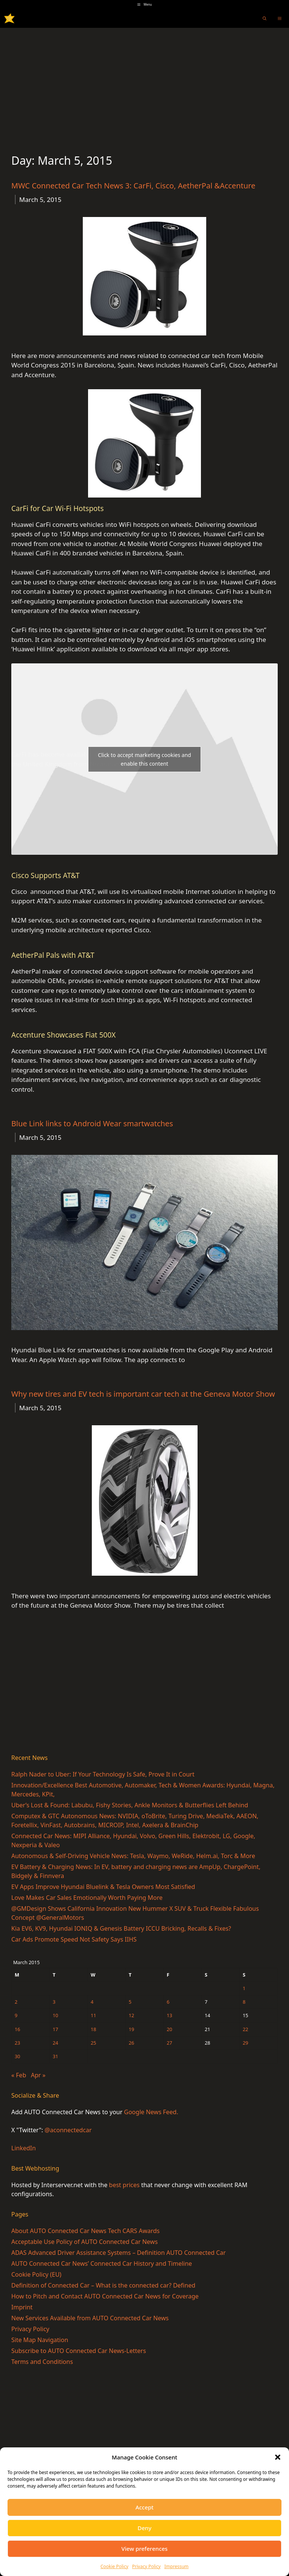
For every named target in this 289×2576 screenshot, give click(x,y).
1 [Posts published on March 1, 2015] (244, 1988)
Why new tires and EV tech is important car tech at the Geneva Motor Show (143, 1394)
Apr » (38, 2075)
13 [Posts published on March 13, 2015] (169, 2015)
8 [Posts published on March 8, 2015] (244, 2001)
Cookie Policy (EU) (36, 2274)
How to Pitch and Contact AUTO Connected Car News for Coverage (105, 2296)
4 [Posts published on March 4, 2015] (92, 2001)
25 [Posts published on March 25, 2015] (93, 2042)
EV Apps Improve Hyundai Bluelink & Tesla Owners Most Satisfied (103, 1887)
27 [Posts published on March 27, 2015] (169, 2042)
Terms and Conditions (42, 2362)
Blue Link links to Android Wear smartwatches (92, 1123)
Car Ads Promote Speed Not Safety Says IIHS (74, 1939)
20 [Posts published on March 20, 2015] (169, 2029)
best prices (124, 2185)
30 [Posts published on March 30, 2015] (17, 2056)
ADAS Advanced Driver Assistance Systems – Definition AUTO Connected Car (118, 2252)
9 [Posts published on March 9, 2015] (16, 2015)
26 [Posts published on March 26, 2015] (131, 2042)
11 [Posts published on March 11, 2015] (93, 2015)
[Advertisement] (144, 84)
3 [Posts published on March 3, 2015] (54, 2001)
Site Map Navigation (39, 2340)
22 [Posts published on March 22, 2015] (245, 2029)
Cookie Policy (114, 2566)
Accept (144, 2507)
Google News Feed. (151, 2112)
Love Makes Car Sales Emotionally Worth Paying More (87, 1897)
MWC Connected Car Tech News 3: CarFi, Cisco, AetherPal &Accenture (133, 186)
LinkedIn (23, 2148)
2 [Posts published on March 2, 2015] (16, 2001)
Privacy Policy (146, 2566)
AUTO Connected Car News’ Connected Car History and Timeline (101, 2263)
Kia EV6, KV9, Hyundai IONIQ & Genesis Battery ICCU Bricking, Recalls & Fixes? (121, 1928)
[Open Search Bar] (264, 18)
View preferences (145, 2548)
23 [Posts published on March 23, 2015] (17, 2042)
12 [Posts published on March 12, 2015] (131, 2015)
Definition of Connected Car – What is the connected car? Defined (103, 2285)
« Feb (18, 2075)
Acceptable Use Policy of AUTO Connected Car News (84, 2242)
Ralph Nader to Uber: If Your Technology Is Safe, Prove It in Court (103, 1774)
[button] (277, 2457)
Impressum (176, 2566)
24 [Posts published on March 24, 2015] (55, 2042)
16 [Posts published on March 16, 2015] (17, 2029)
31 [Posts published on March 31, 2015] (55, 2056)
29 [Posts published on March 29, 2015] (245, 2042)
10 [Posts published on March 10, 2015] (55, 2015)
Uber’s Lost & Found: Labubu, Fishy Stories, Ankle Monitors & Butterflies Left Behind (129, 1805)
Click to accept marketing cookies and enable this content (144, 759)
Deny (145, 2528)
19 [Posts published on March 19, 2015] (131, 2029)
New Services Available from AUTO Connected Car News (90, 2318)
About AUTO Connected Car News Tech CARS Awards (85, 2231)
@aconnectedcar (67, 2130)
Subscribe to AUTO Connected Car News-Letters (78, 2351)
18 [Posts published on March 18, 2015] (93, 2029)
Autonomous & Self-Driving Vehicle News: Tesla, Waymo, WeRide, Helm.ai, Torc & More (133, 1856)
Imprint (22, 2307)
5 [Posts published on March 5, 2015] (130, 2001)
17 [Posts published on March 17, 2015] (55, 2029)
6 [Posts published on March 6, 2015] (168, 2001)
